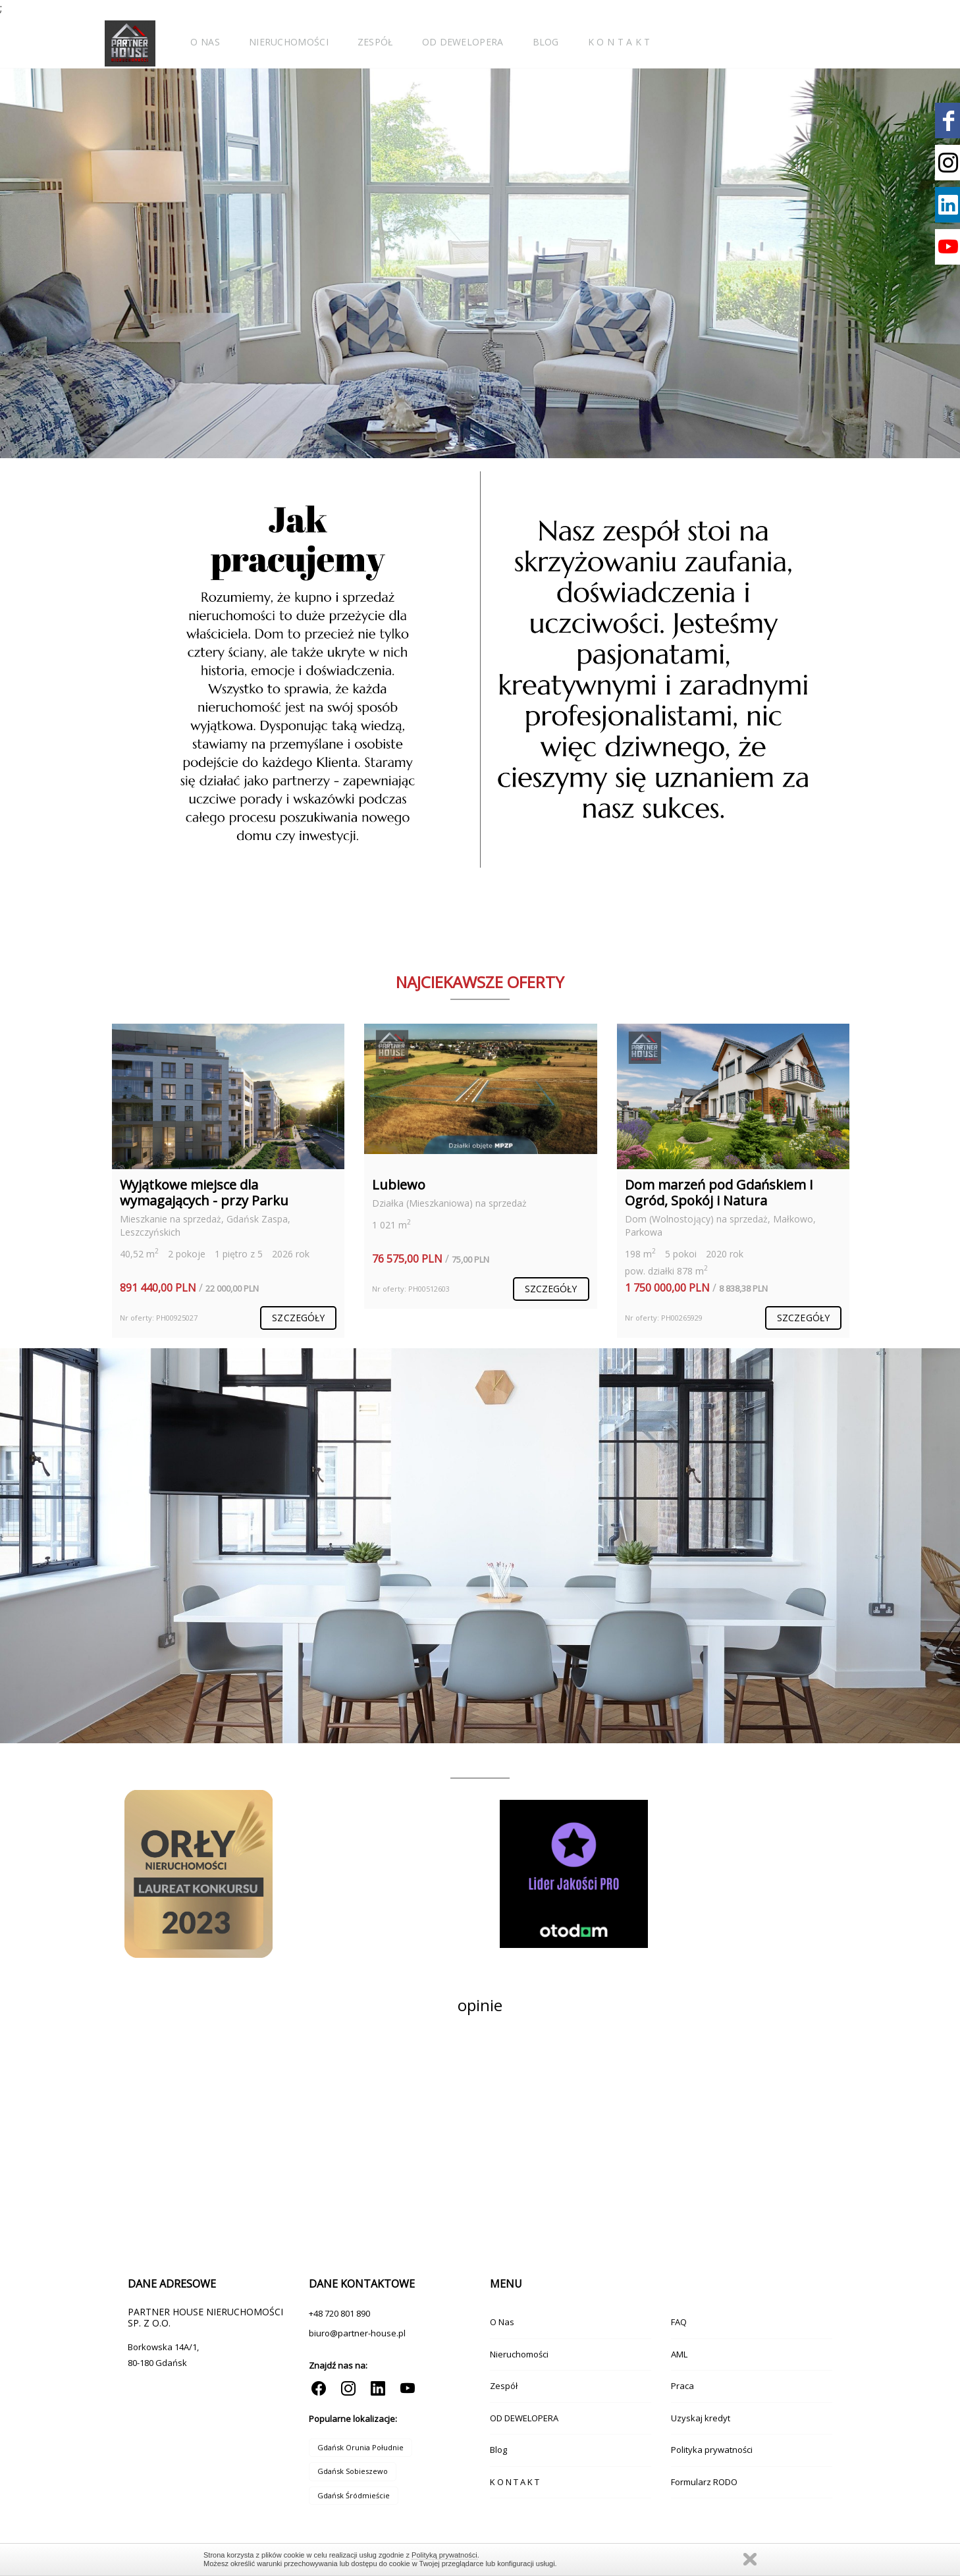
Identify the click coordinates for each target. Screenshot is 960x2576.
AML (679, 2354)
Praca (682, 2386)
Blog (546, 42)
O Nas (205, 42)
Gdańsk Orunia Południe (360, 2447)
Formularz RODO (704, 2482)
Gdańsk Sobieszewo (352, 2471)
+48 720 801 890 (339, 2313)
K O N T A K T (619, 42)
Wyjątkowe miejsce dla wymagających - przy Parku (204, 1192)
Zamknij (750, 2559)
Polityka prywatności (712, 2450)
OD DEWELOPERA (463, 42)
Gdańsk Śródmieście (353, 2495)
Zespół (375, 42)
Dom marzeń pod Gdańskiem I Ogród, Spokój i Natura (719, 1192)
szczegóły (298, 1317)
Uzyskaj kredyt (700, 2418)
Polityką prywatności (444, 2555)
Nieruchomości (289, 42)
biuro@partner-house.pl (357, 2333)
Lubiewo (398, 1185)
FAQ (679, 2322)
